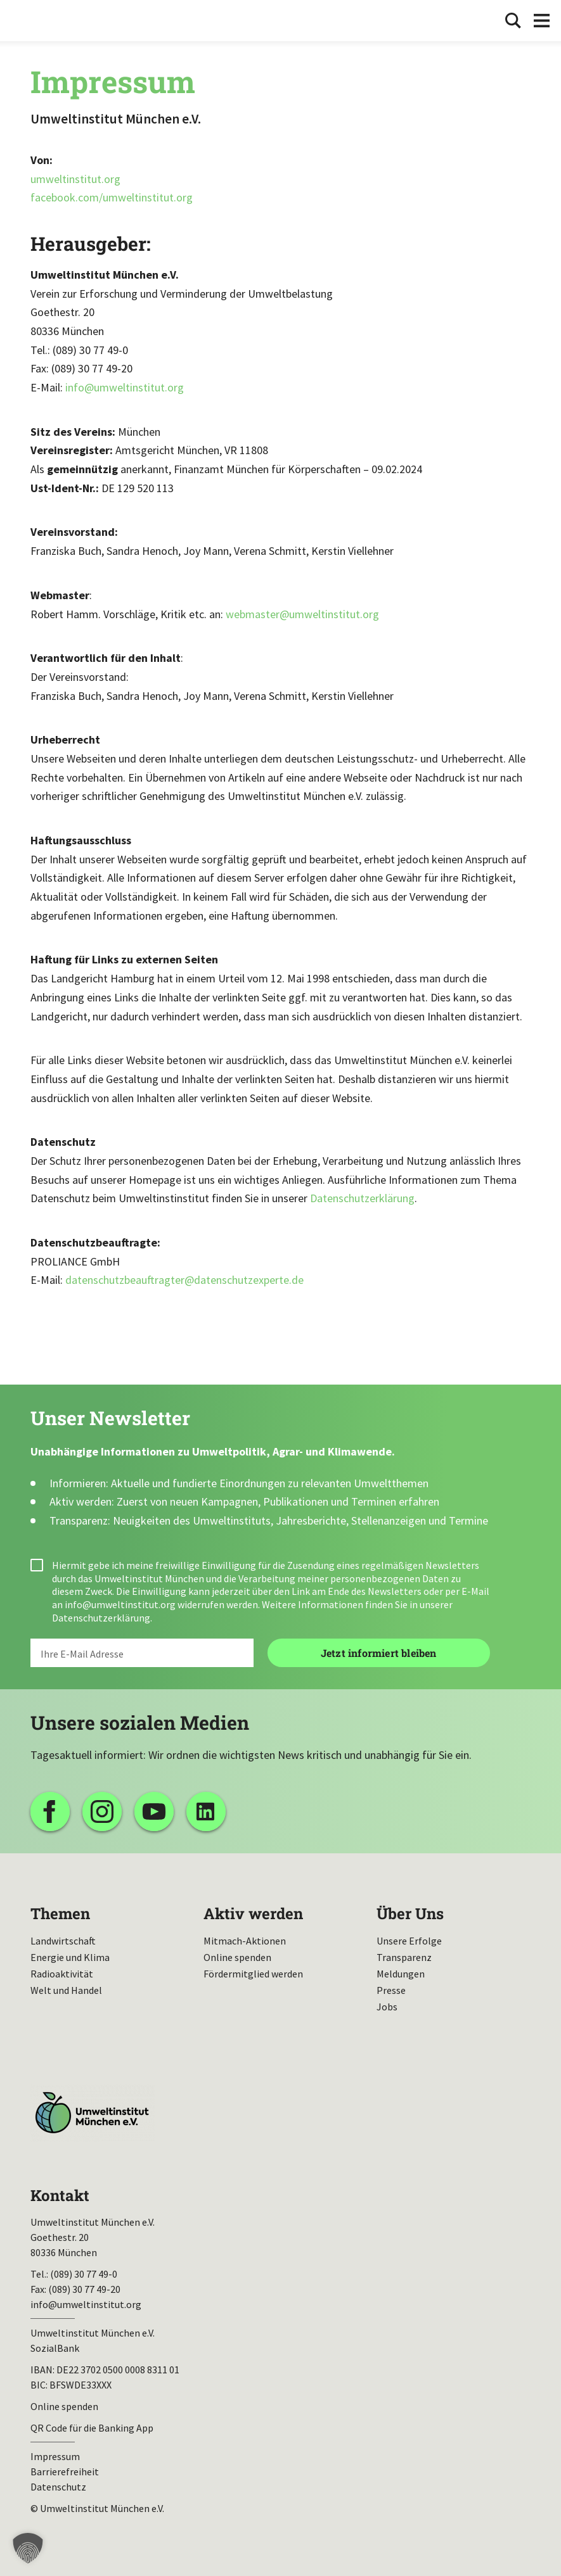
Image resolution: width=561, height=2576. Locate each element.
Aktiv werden (253, 1913)
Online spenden (237, 1957)
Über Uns (410, 1913)
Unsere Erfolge (409, 1941)
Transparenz (404, 1957)
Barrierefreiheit (64, 2471)
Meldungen (401, 1974)
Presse (391, 1990)
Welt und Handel (66, 1990)
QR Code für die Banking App (91, 2427)
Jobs (387, 2007)
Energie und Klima (70, 1957)
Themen (60, 1913)
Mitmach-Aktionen (244, 1941)
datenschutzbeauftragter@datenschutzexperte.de (184, 1279)
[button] (28, 2548)
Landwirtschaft (63, 1941)
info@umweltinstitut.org (124, 387)
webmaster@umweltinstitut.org (302, 614)
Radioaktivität (61, 1974)
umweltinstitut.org (75, 179)
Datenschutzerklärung (362, 1198)
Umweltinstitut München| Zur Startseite (49, 20)
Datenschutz (58, 2486)
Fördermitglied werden (253, 1974)
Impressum (55, 2456)
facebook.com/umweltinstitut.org (111, 197)
